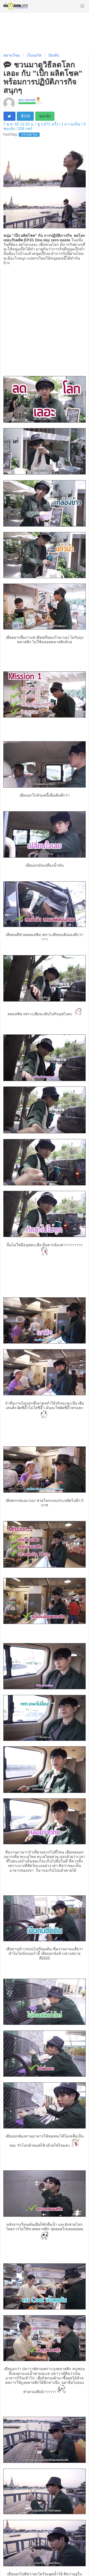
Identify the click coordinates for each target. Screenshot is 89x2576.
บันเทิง (53, 55)
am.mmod (27, 100)
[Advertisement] (44, 313)
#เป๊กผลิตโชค (29, 134)
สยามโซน (11, 55)
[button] (82, 6)
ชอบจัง (45, 116)
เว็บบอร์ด (34, 55)
